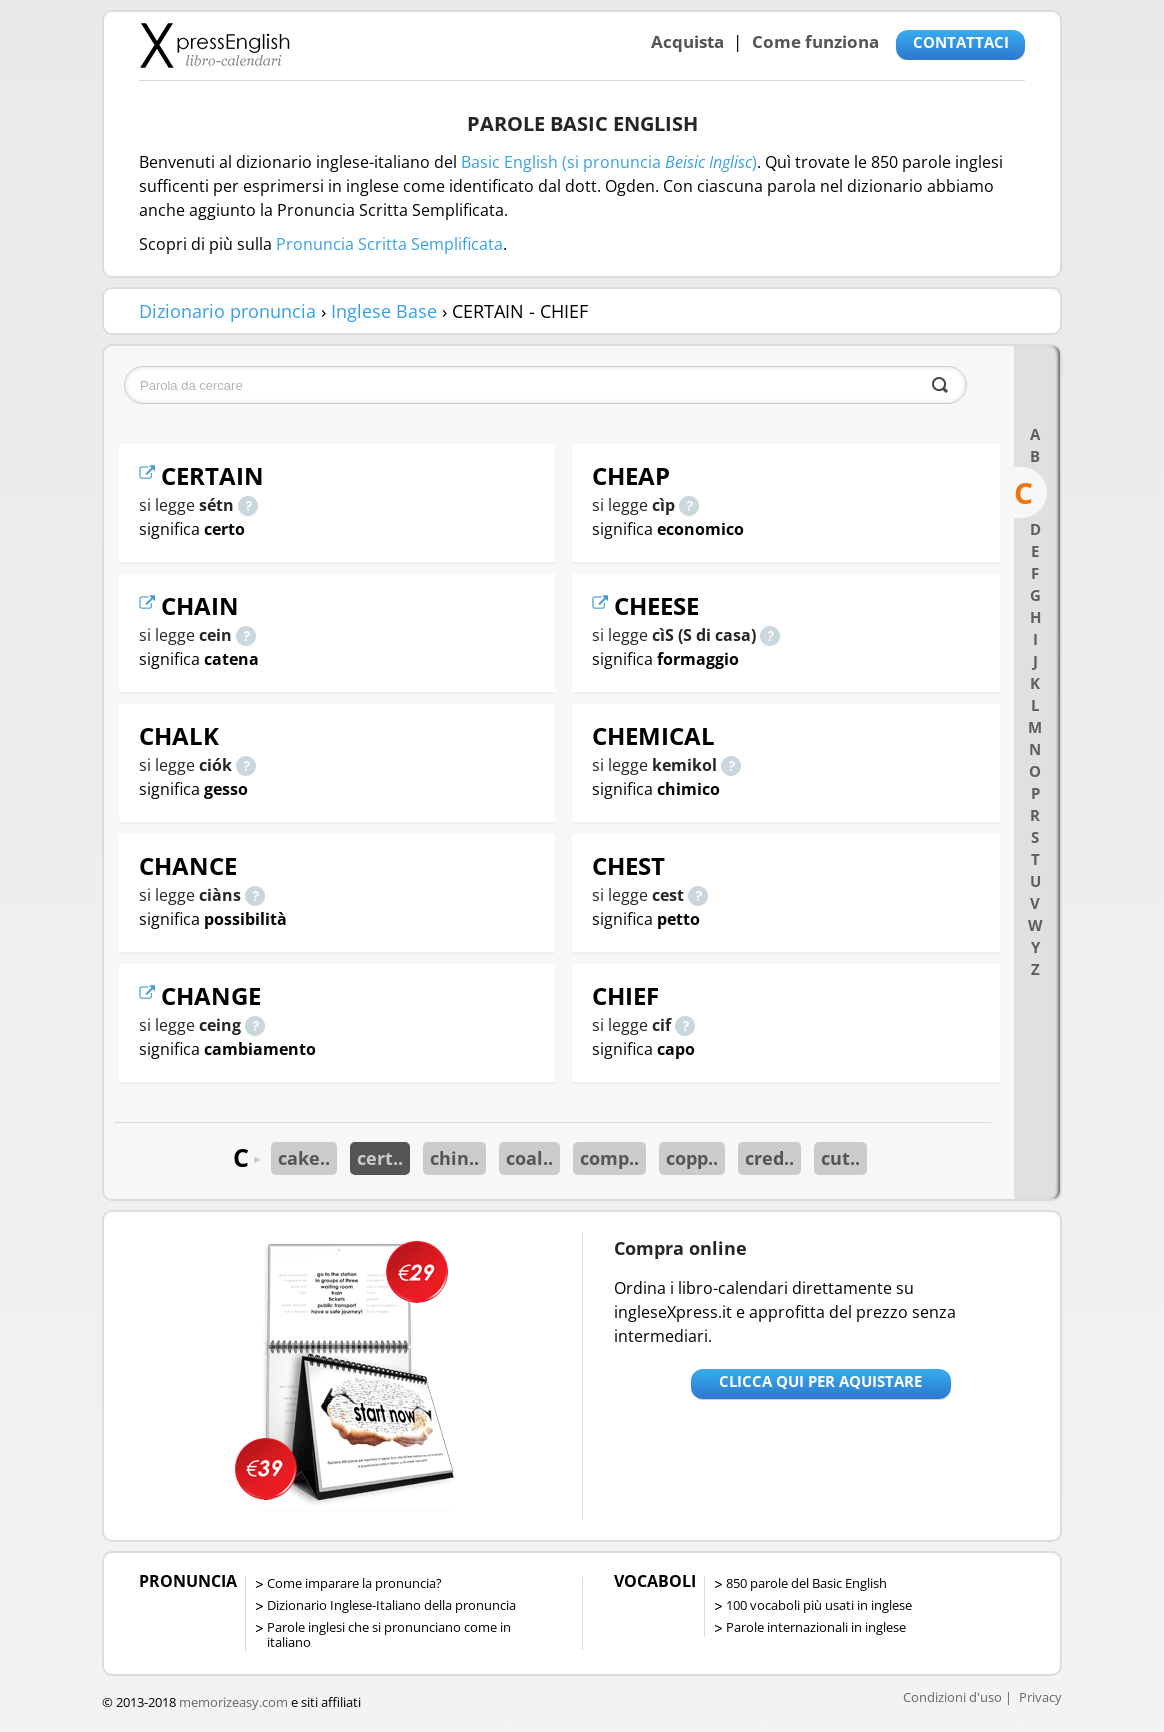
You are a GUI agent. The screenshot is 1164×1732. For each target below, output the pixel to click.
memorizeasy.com (233, 1702)
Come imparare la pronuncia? (354, 1583)
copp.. (692, 1158)
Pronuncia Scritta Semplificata (389, 244)
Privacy (1040, 1697)
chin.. (454, 1158)
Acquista (687, 41)
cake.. (304, 1158)
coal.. (529, 1158)
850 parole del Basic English (806, 1583)
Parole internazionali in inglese (816, 1627)
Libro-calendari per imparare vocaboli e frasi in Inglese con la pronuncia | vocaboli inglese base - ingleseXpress (214, 45)
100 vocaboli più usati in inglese (819, 1605)
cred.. (769, 1158)
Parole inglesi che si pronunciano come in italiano (389, 1634)
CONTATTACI (961, 42)
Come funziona (815, 41)
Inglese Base (384, 311)
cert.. (380, 1158)
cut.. (840, 1158)
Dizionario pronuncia (227, 311)
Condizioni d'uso (952, 1697)
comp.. (609, 1158)
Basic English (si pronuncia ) (609, 162)
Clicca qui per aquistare (820, 1381)
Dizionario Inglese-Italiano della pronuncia (391, 1605)
